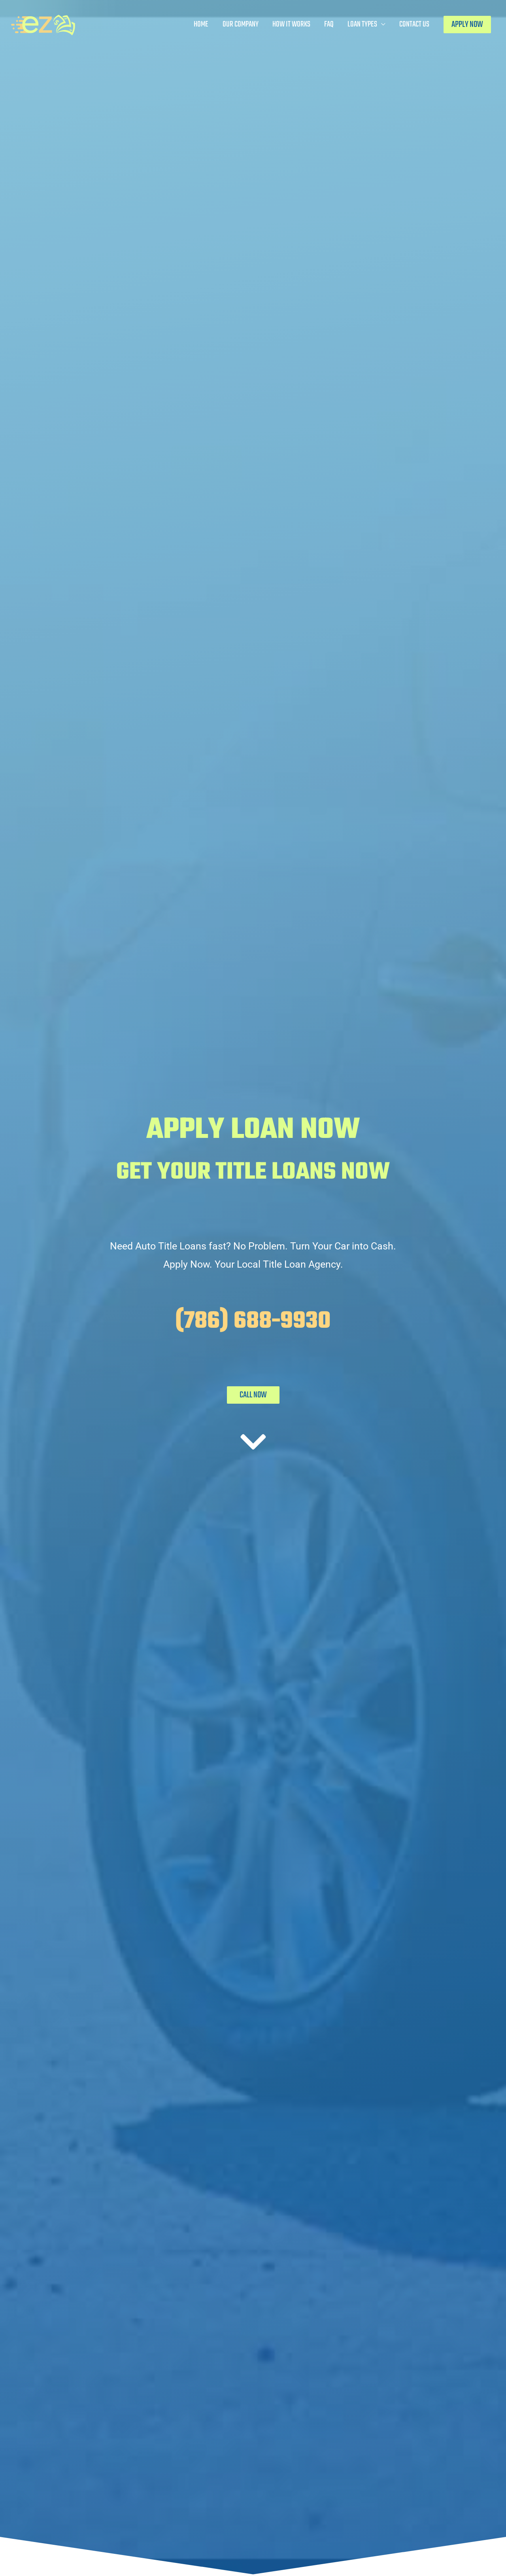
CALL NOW (253, 1395)
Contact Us (414, 24)
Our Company (241, 24)
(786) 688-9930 (253, 1321)
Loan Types (362, 24)
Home (201, 24)
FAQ (329, 24)
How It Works (291, 24)
